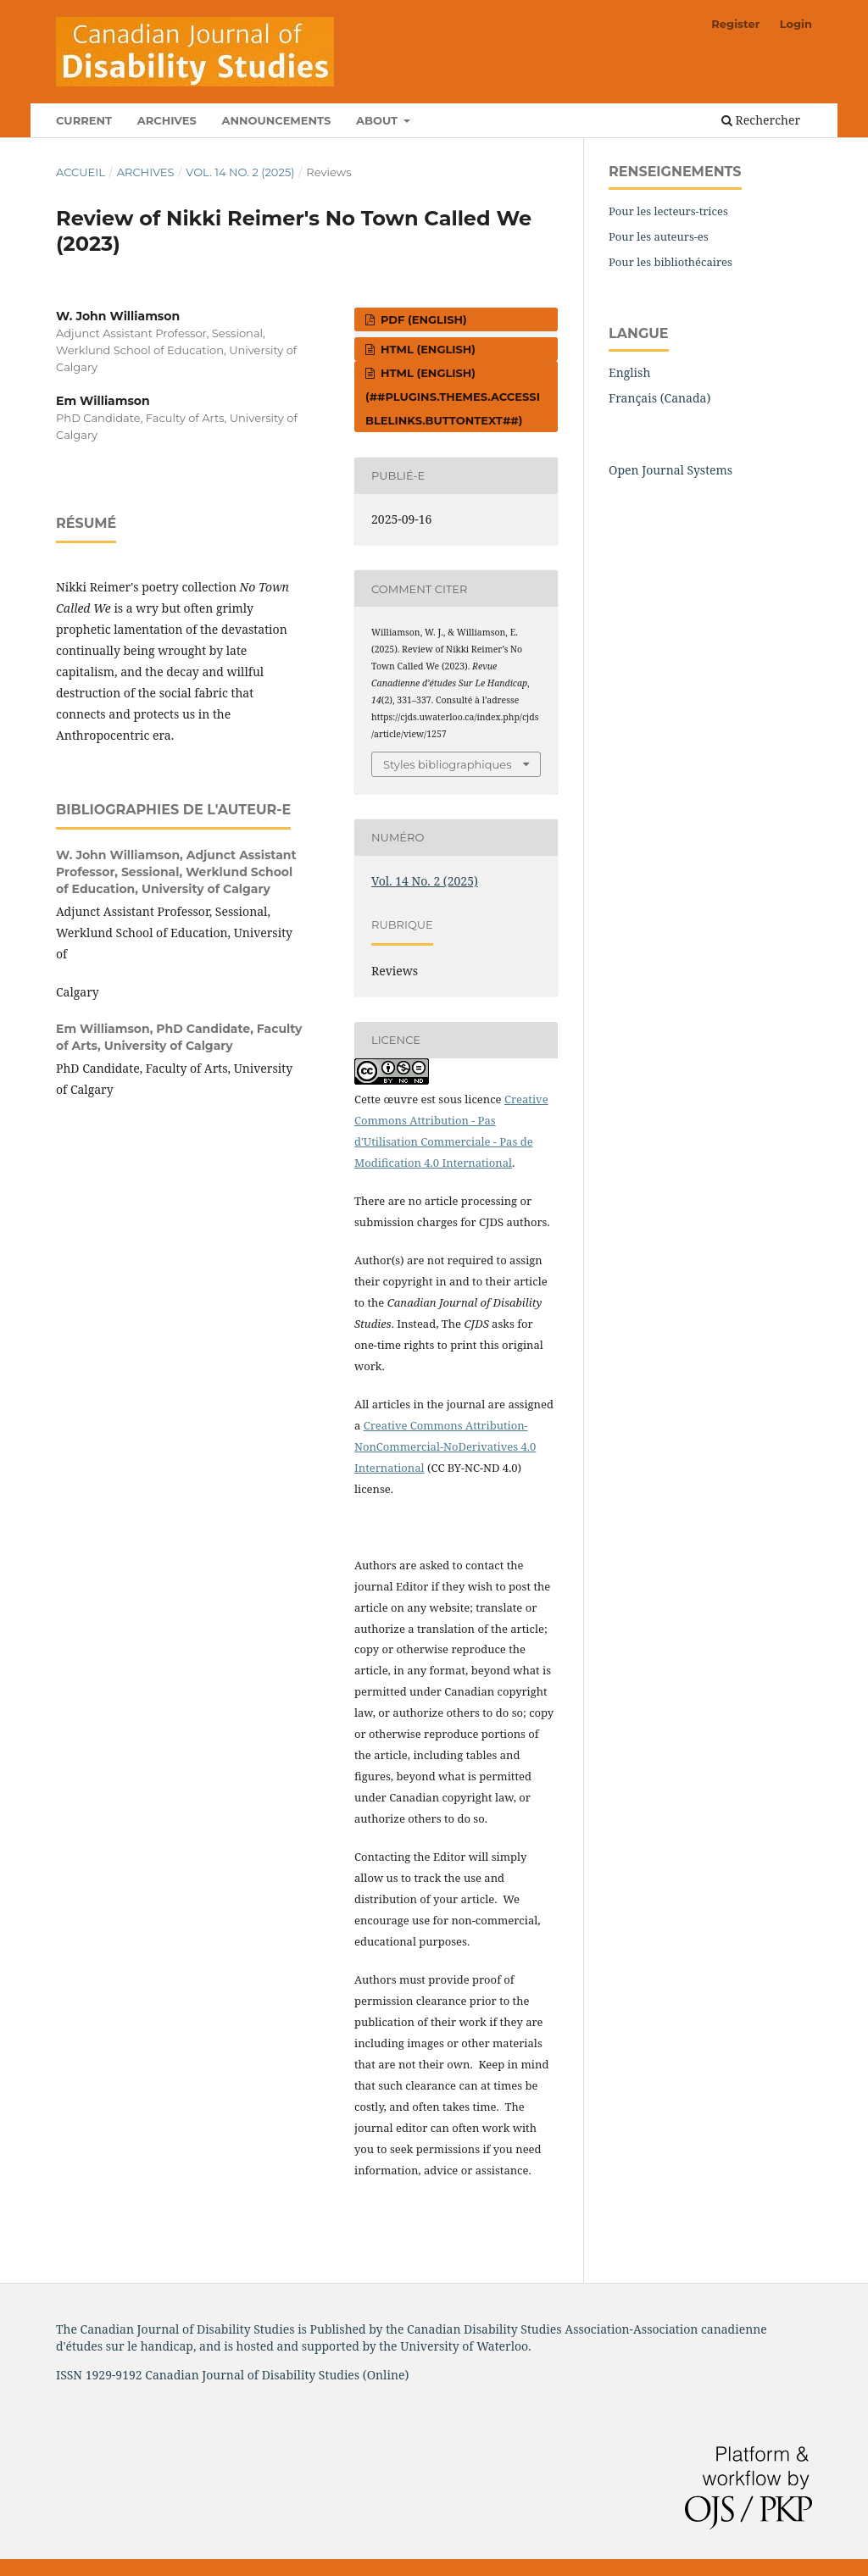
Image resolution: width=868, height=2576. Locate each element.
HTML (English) (426, 349)
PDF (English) (421, 319)
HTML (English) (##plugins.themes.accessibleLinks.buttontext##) (452, 396)
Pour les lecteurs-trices (668, 211)
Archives (167, 120)
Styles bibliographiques (447, 764)
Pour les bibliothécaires (670, 261)
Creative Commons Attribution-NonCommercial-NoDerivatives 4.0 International (445, 1446)
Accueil (80, 172)
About (378, 120)
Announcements (276, 120)
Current (84, 120)
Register (735, 24)
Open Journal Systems (670, 470)
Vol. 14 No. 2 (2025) (240, 172)
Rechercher (760, 120)
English (629, 372)
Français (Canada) (659, 398)
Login (796, 24)
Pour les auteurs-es (659, 236)
